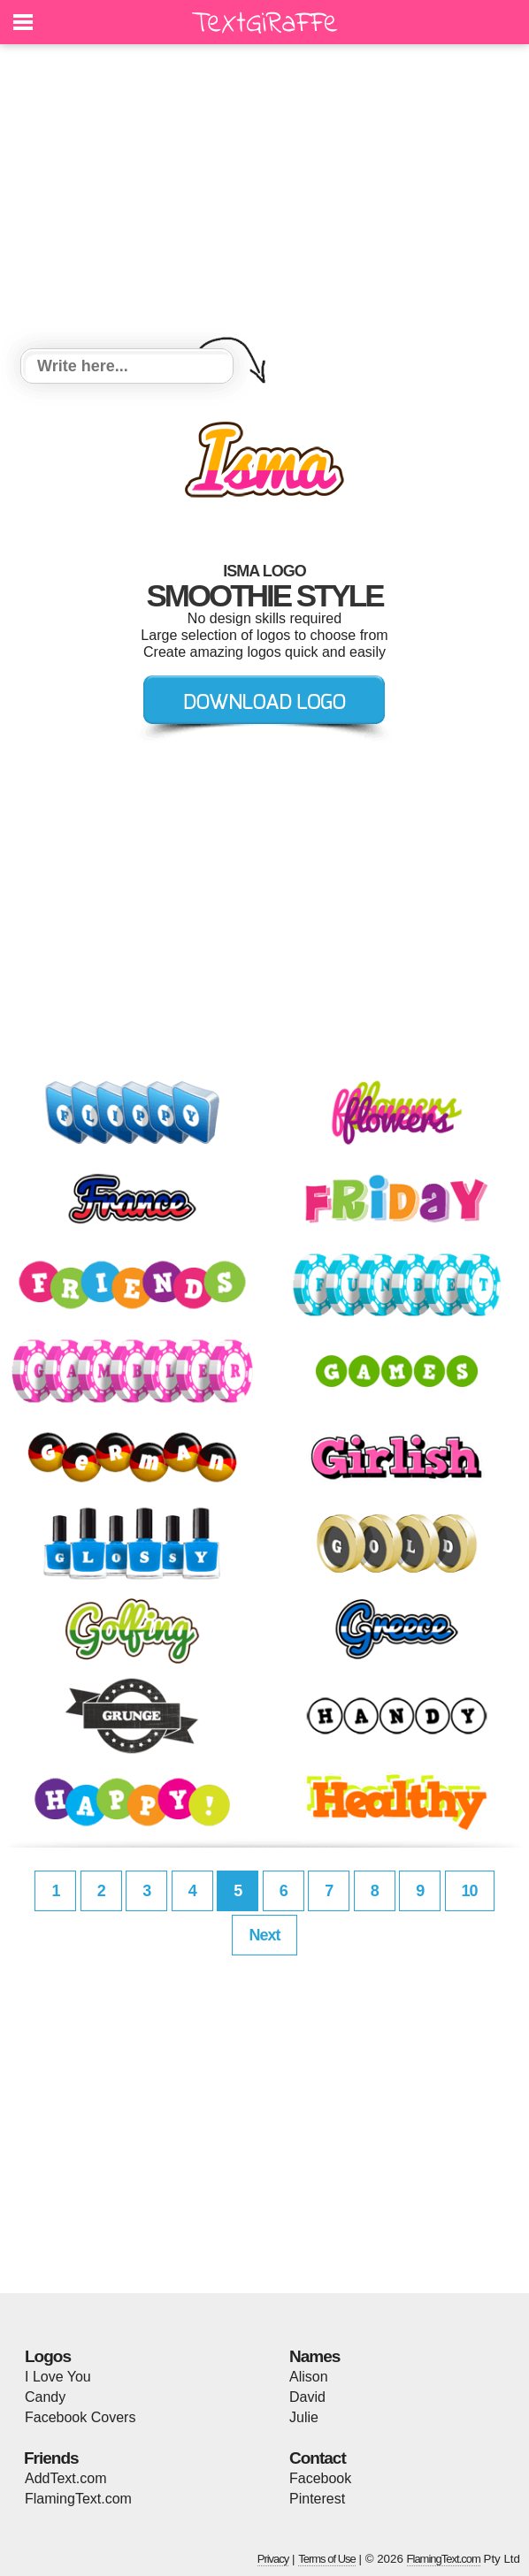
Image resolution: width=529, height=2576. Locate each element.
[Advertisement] (264, 199)
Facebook (320, 2478)
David (307, 2397)
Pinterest (317, 2498)
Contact (317, 2458)
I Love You (58, 2376)
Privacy (273, 2558)
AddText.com (65, 2478)
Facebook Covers (80, 2417)
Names (314, 2356)
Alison (308, 2376)
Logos (48, 2356)
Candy (45, 2397)
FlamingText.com (78, 2498)
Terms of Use (327, 2558)
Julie (303, 2417)
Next (264, 1935)
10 (470, 1891)
